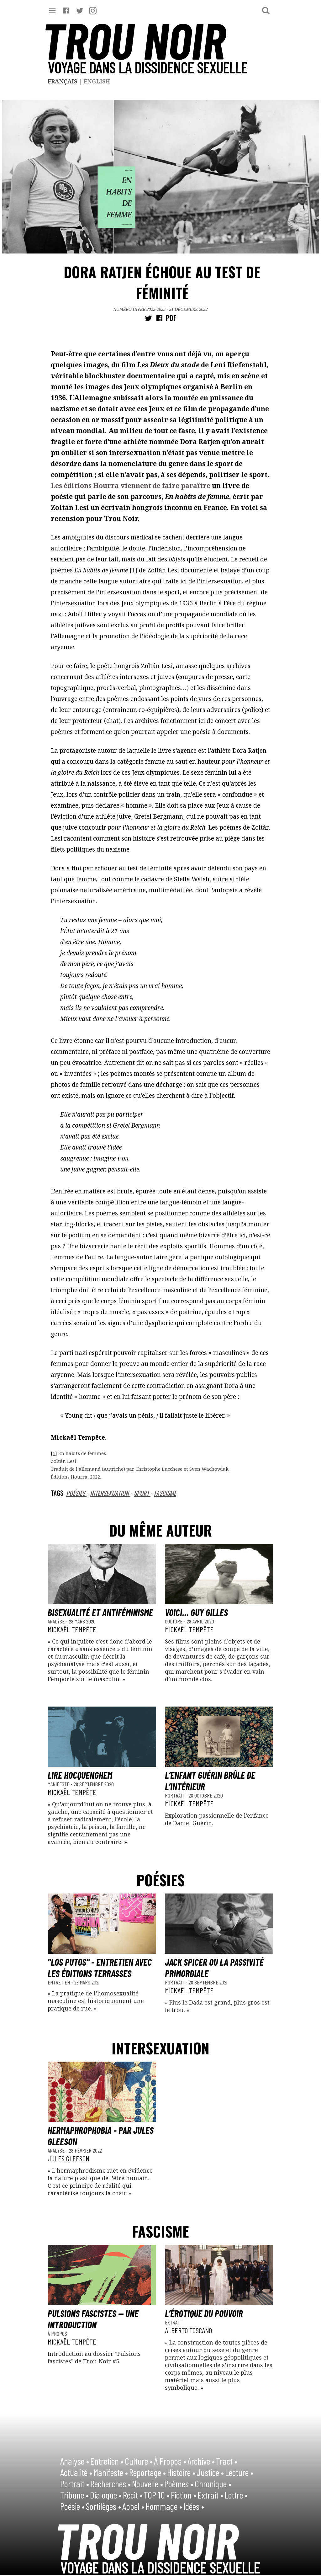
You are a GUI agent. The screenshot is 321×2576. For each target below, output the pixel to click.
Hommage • (163, 2506)
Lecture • (239, 2472)
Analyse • (74, 2461)
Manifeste (59, 1784)
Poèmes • (178, 2483)
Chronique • (213, 2483)
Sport (142, 1493)
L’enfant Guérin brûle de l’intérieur (210, 1780)
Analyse (57, 1621)
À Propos (57, 2333)
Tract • (226, 2461)
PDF (171, 318)
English (97, 81)
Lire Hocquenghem (80, 1775)
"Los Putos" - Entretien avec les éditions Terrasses (100, 1967)
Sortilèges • (103, 2506)
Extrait (173, 2322)
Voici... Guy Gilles (196, 1612)
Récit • (133, 2494)
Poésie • (72, 2506)
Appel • (133, 2506)
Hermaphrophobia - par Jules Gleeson (101, 2135)
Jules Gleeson (68, 2158)
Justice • (210, 2472)
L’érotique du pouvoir (204, 2313)
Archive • (201, 2461)
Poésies (76, 1493)
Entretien (59, 1982)
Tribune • (74, 2494)
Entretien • (107, 2461)
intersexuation (110, 1493)
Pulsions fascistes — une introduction (93, 2319)
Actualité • (76, 2472)
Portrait (175, 1795)
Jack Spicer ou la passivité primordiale (214, 1967)
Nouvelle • (147, 2483)
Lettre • (236, 2494)
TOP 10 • (157, 2494)
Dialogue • (106, 2494)
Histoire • (181, 2472)
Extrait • (210, 2494)
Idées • (193, 2506)
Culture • (139, 2461)
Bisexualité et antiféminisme (100, 1612)
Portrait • (74, 2483)
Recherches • (110, 2483)
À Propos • (170, 2461)
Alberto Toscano (188, 2330)
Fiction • (183, 2494)
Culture (174, 1621)
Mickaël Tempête (72, 1629)
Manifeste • (110, 2472)
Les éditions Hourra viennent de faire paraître (130, 485)
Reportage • (147, 2472)
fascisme (165, 1493)
